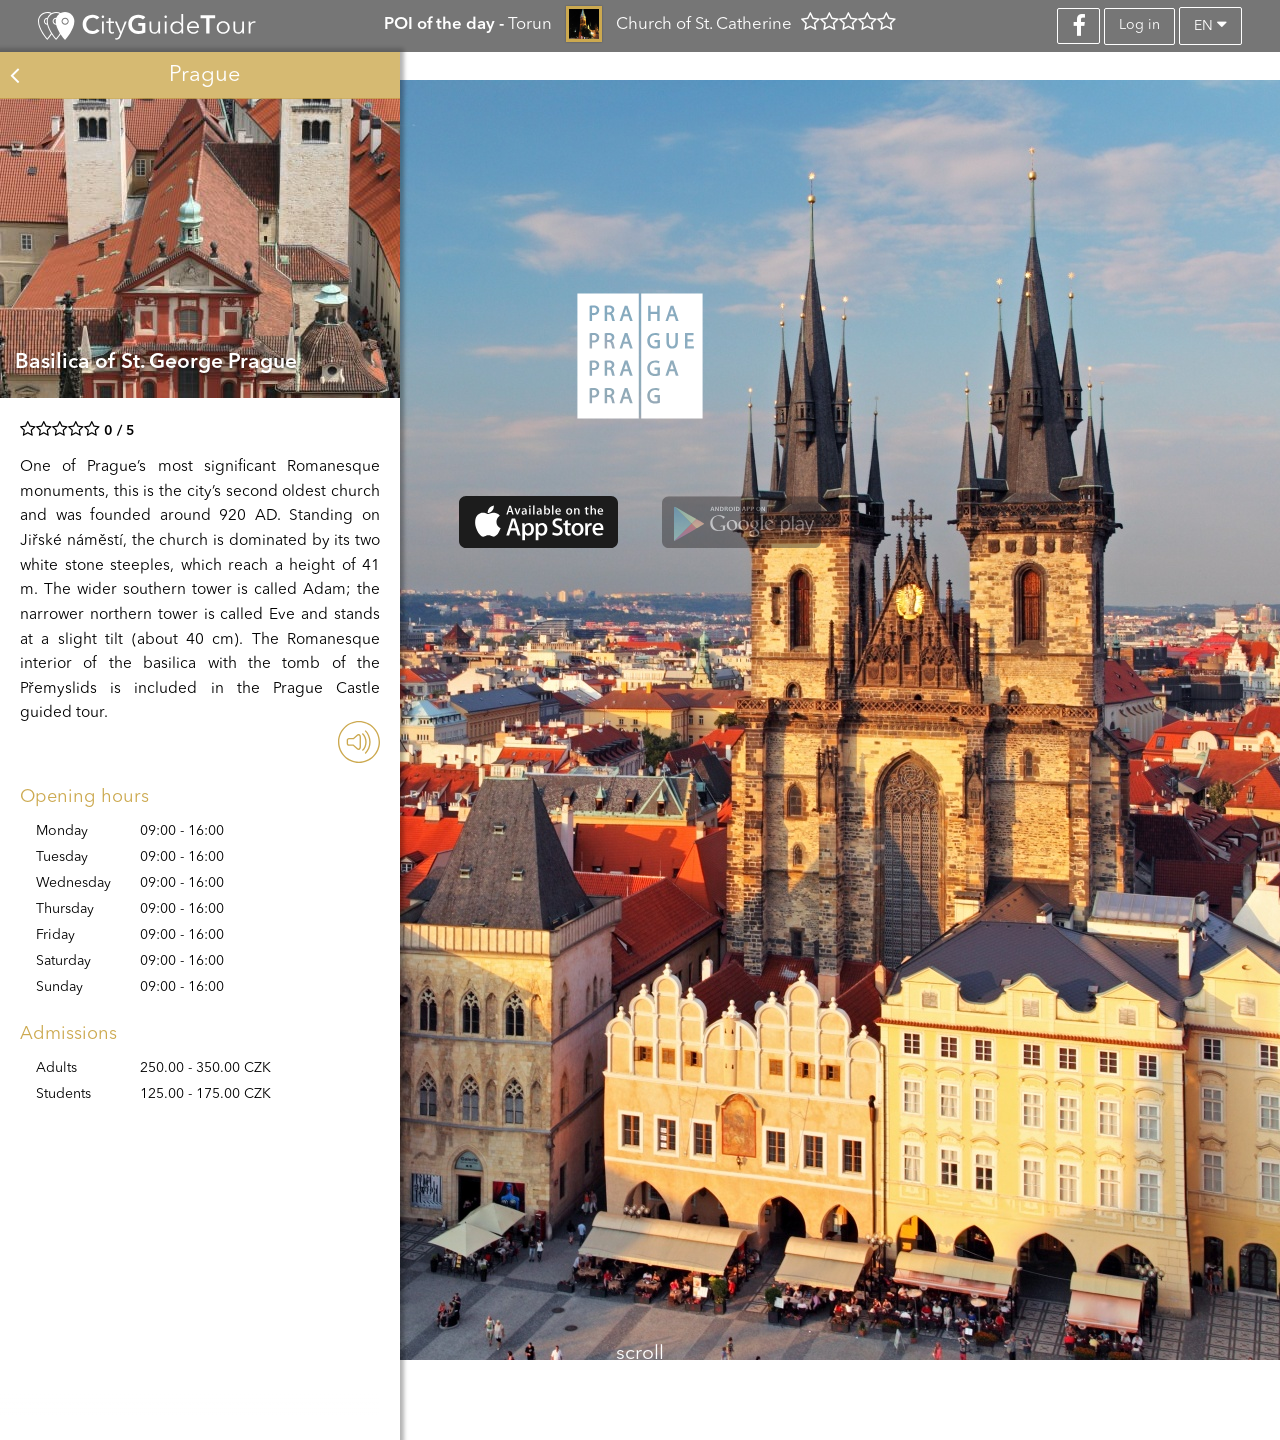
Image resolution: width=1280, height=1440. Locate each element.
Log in (1139, 25)
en (1210, 24)
